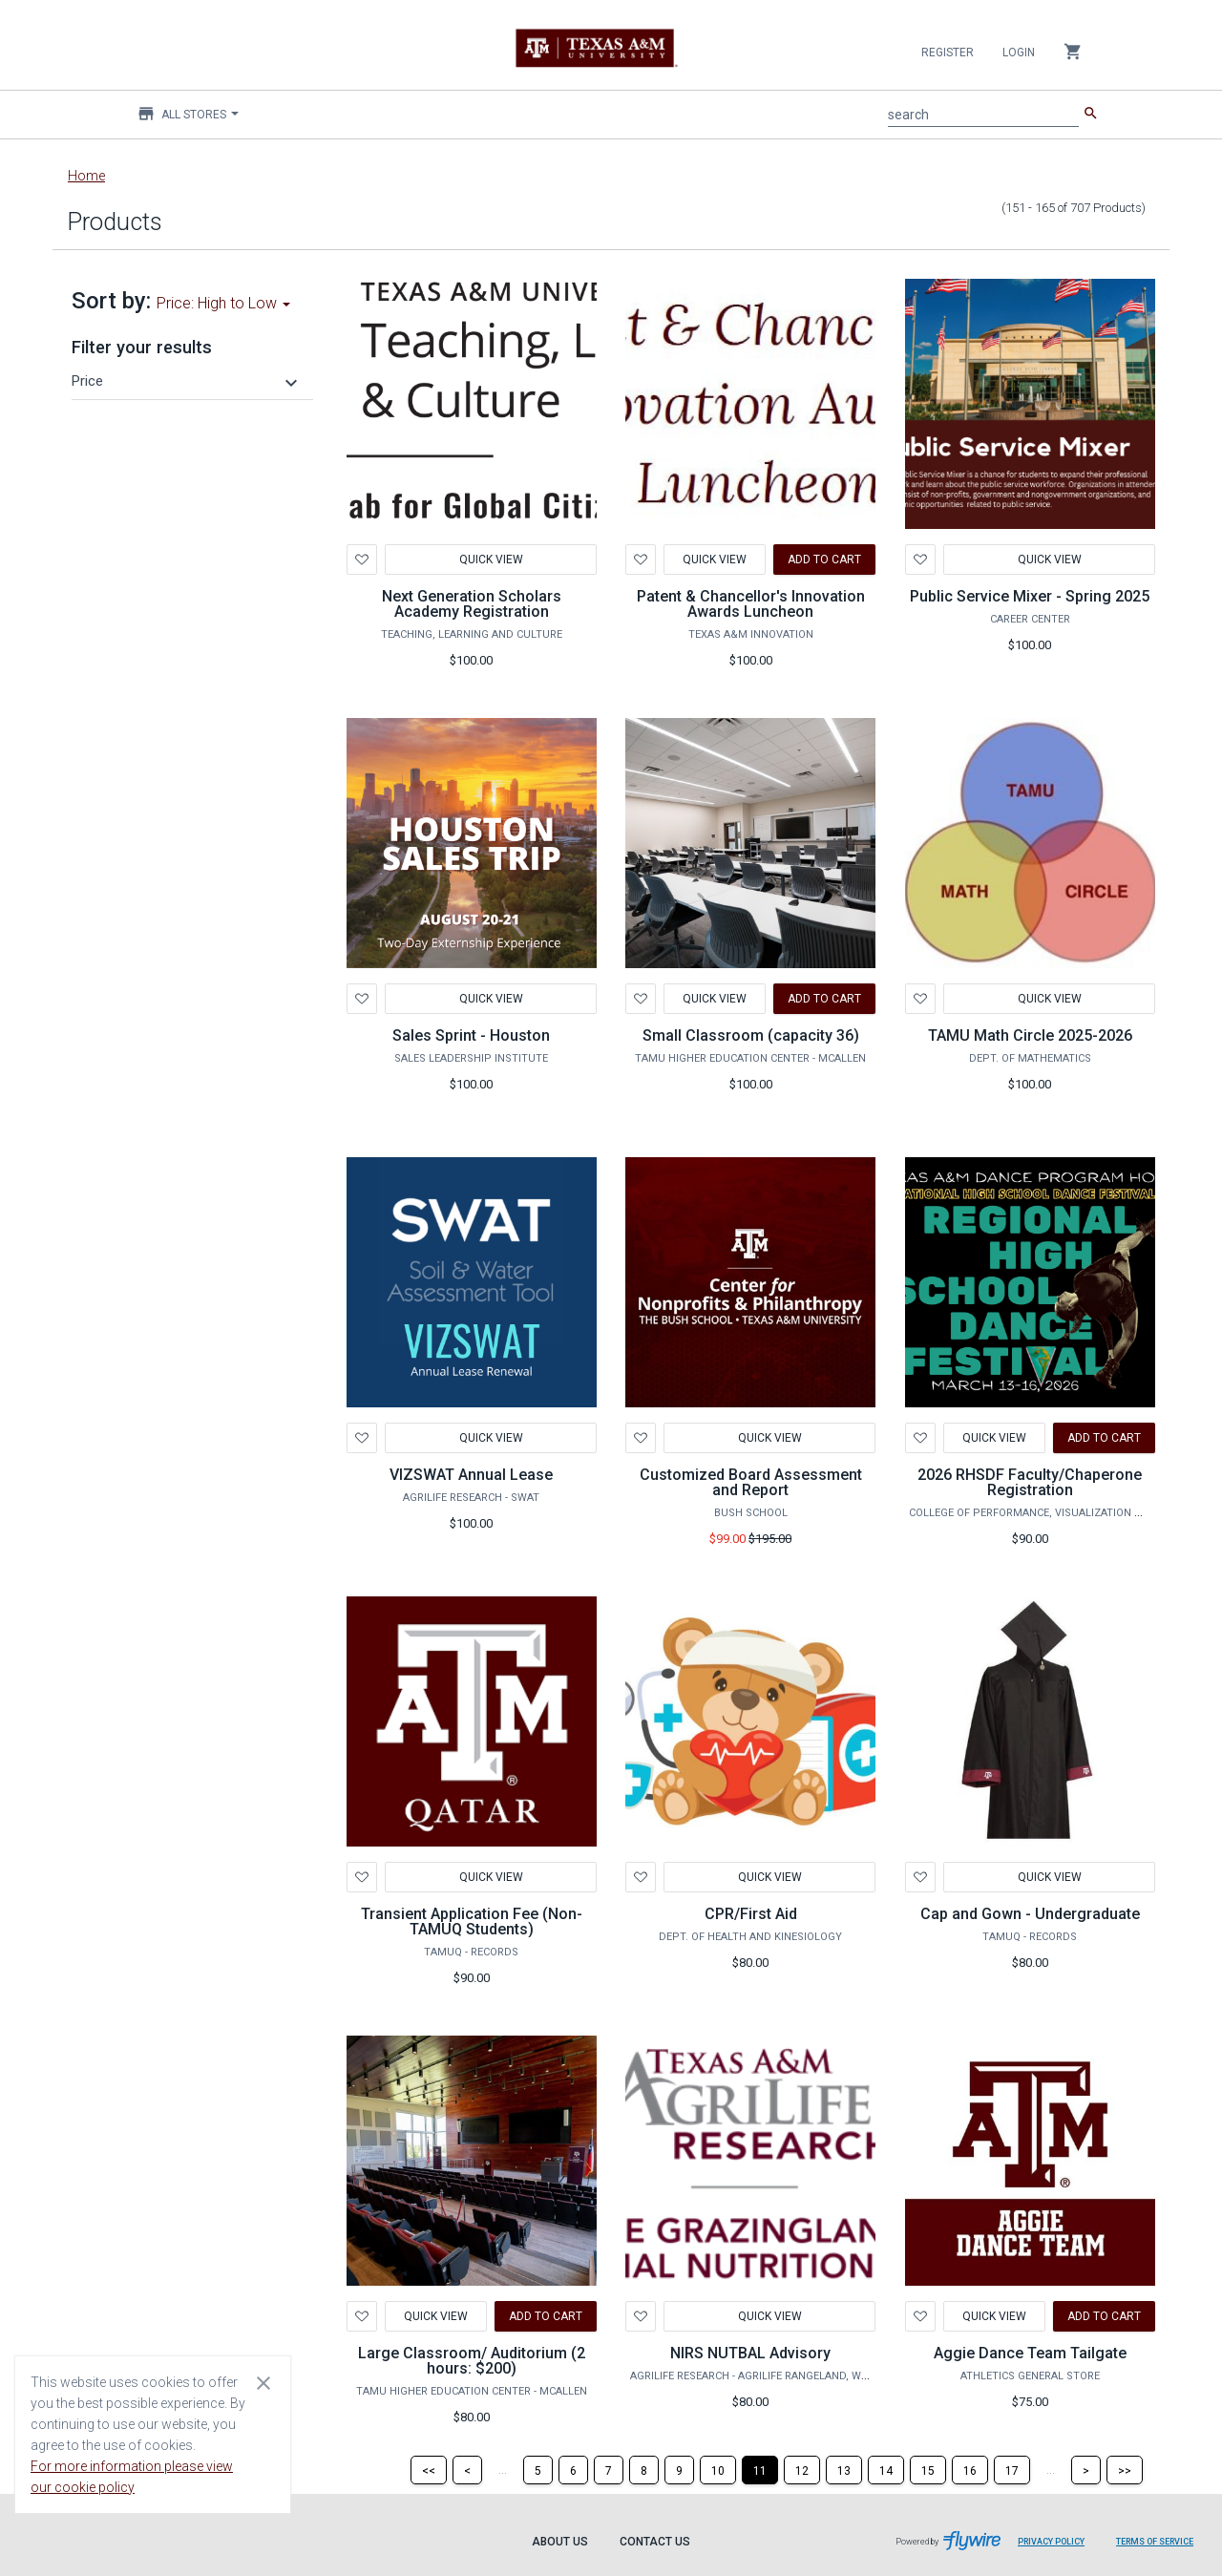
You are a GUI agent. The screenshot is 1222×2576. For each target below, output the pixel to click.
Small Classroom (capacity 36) (751, 1035)
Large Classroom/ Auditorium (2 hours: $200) (471, 2360)
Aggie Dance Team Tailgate (1030, 2353)
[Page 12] (802, 2470)
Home (86, 175)
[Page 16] (970, 2470)
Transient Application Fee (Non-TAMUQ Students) (471, 1921)
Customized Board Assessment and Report (751, 1482)
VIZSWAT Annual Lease (471, 1475)
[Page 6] (573, 2470)
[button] (187, 381)
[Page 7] (608, 2470)
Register (947, 52)
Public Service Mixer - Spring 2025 (1029, 596)
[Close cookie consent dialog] (263, 2382)
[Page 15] (928, 2470)
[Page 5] (538, 2470)
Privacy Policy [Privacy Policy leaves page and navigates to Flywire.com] (1051, 2541)
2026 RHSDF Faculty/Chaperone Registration (1029, 1482)
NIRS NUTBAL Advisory (750, 2353)
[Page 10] (718, 2470)
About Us (560, 2541)
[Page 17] (1012, 2470)
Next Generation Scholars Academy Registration (471, 604)
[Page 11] (760, 2470)
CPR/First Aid (751, 1914)
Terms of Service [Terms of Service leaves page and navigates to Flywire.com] (1154, 2541)
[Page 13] (844, 2470)
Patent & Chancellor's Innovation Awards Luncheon (751, 604)
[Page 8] (644, 2470)
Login (1018, 52)
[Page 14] (886, 2470)
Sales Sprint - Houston (471, 1035)
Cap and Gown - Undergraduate (1030, 1914)
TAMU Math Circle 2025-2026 (1030, 1035)
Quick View (490, 559)
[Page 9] (679, 2470)
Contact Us (655, 2541)
